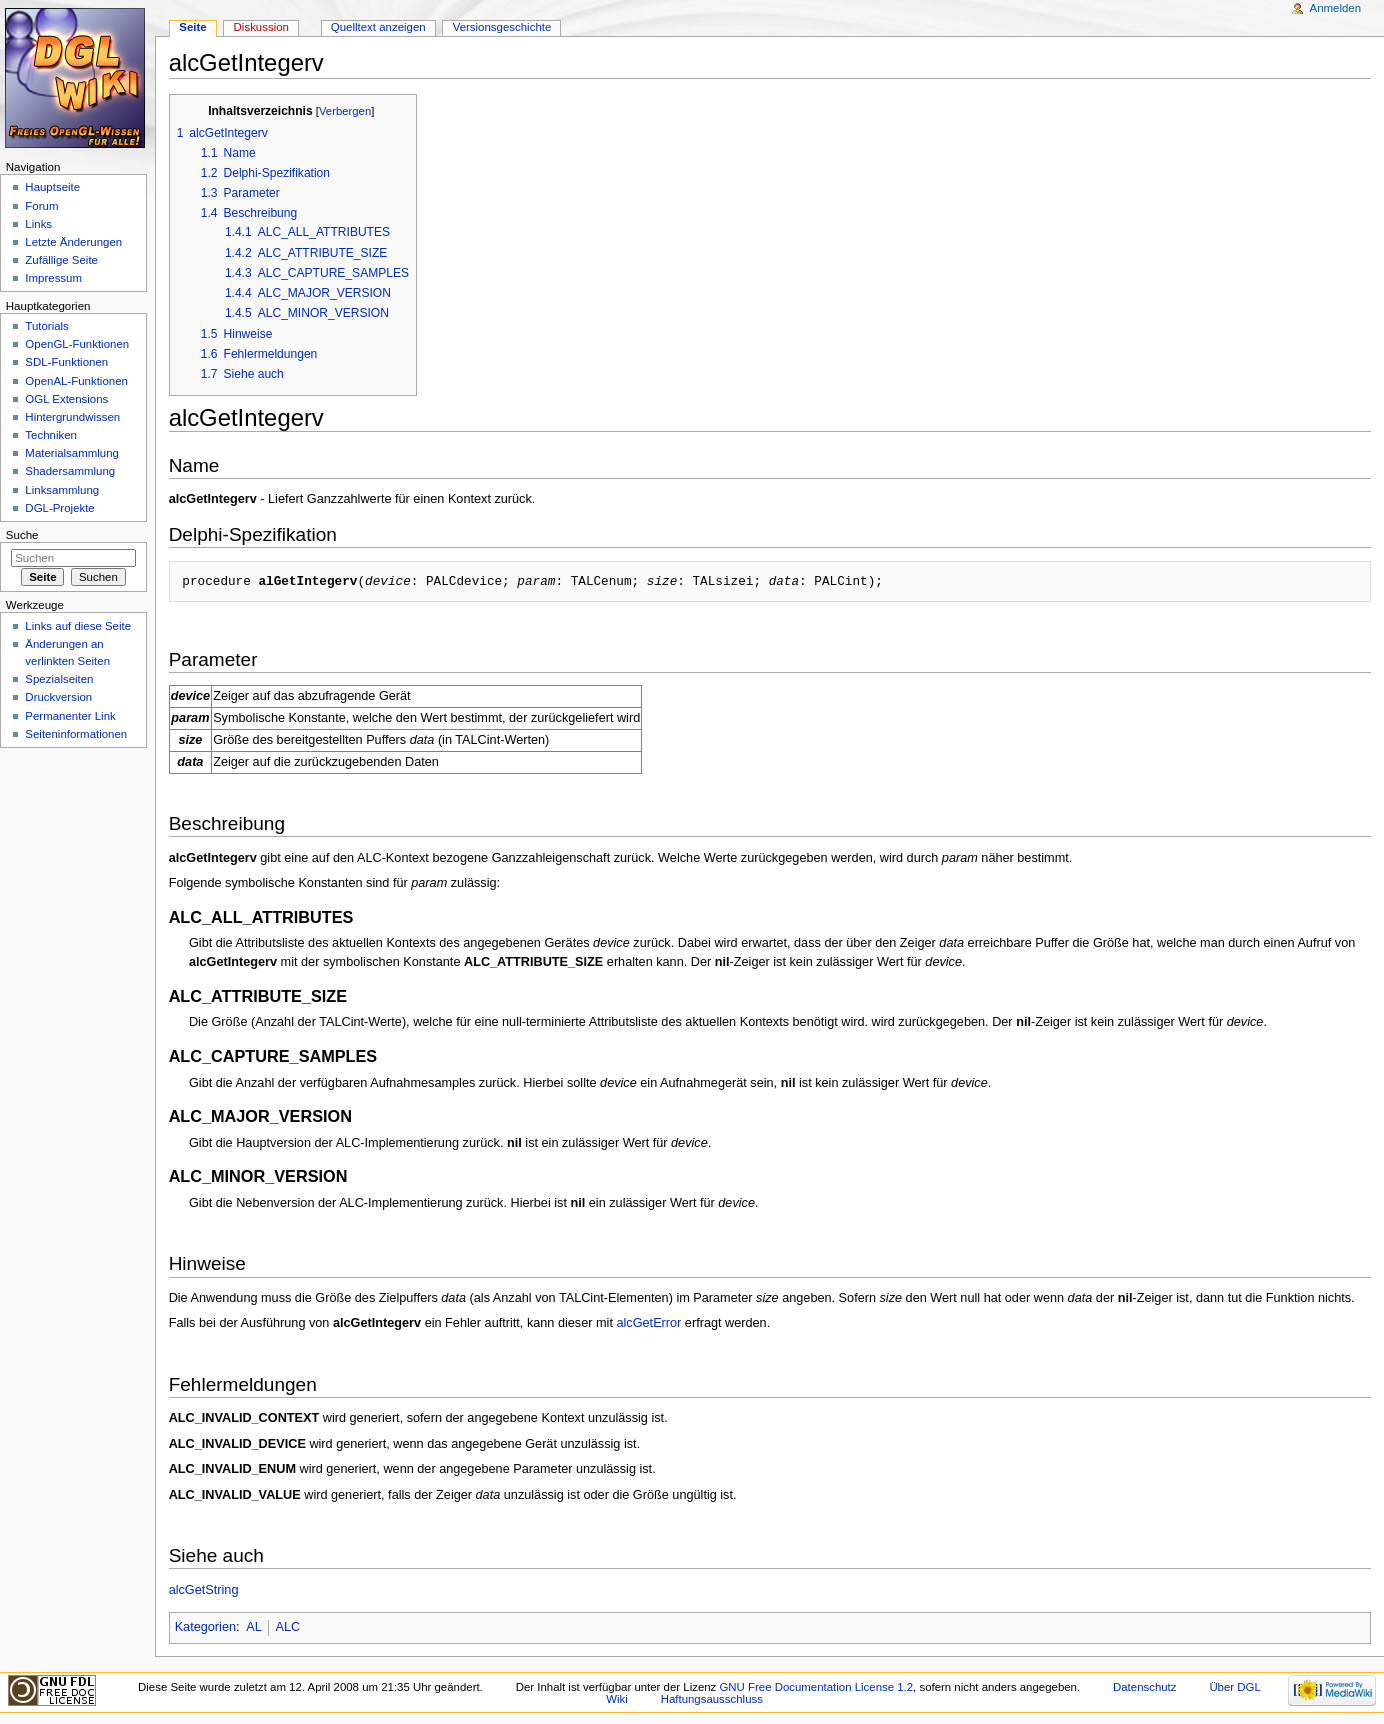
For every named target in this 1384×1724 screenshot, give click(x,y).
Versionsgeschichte (502, 27)
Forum (41, 206)
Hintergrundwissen (72, 417)
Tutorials (47, 326)
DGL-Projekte (59, 508)
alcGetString (204, 1590)
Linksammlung (62, 490)
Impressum (53, 278)
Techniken (51, 435)
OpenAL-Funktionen (76, 381)
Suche (22, 535)
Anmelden (1336, 8)
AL (254, 1627)
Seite (192, 27)
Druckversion (58, 697)
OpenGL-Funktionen (77, 344)
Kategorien (205, 1627)
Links (38, 224)
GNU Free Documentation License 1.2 (816, 1687)
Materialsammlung (72, 453)
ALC (287, 1627)
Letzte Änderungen (73, 242)
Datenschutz (1145, 1687)
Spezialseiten (59, 679)
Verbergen (345, 111)
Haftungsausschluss (712, 1699)
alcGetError (648, 1323)
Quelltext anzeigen (378, 27)
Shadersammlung (70, 471)
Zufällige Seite (61, 260)
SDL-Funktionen (66, 362)
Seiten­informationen (76, 734)
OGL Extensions (66, 399)
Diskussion (261, 27)
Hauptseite (52, 187)
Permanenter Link (70, 716)
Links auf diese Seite (78, 626)
